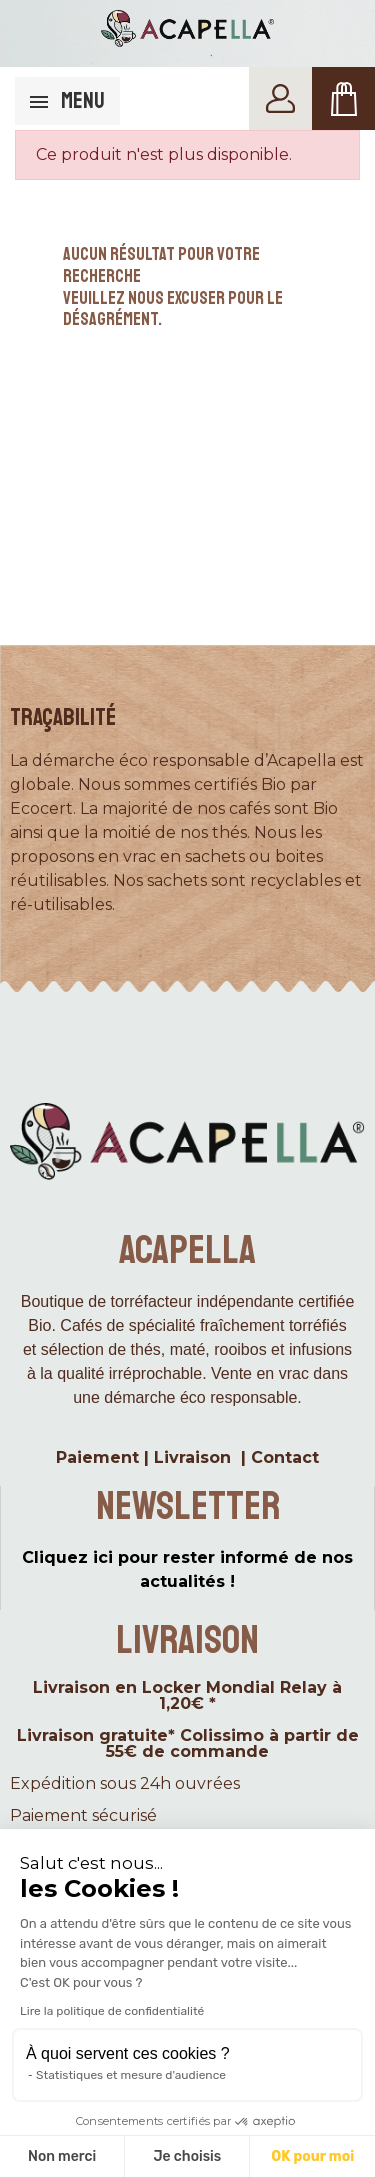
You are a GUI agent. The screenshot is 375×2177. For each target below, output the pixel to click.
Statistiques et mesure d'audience (131, 2075)
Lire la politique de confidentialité (112, 2011)
